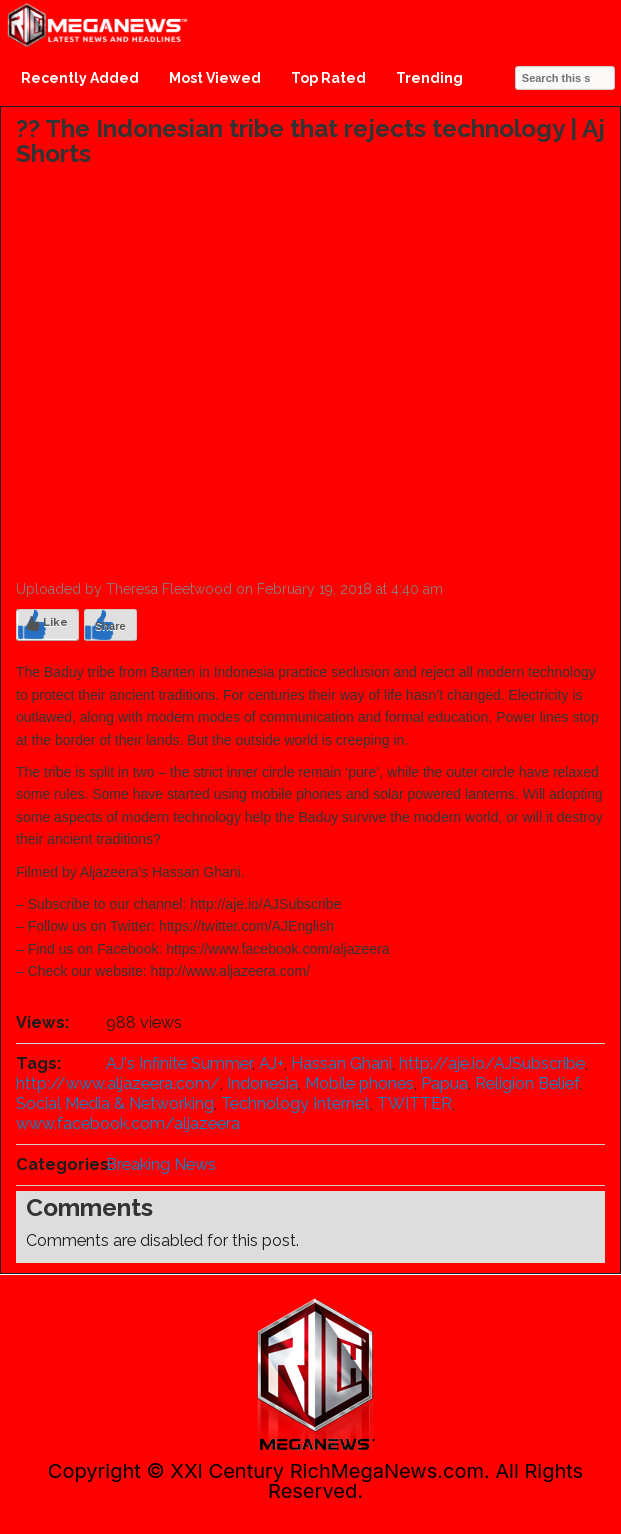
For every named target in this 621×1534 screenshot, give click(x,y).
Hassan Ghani (341, 1063)
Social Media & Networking (115, 1103)
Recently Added (80, 78)
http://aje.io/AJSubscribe (492, 1063)
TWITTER (414, 1103)
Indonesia (262, 1083)
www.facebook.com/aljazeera (128, 1123)
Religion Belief (527, 1083)
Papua (444, 1083)
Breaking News (161, 1164)
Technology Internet (295, 1103)
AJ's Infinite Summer (179, 1063)
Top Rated (328, 78)
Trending (429, 78)
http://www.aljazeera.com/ (118, 1083)
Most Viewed (215, 78)
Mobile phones (359, 1083)
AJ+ (271, 1063)
